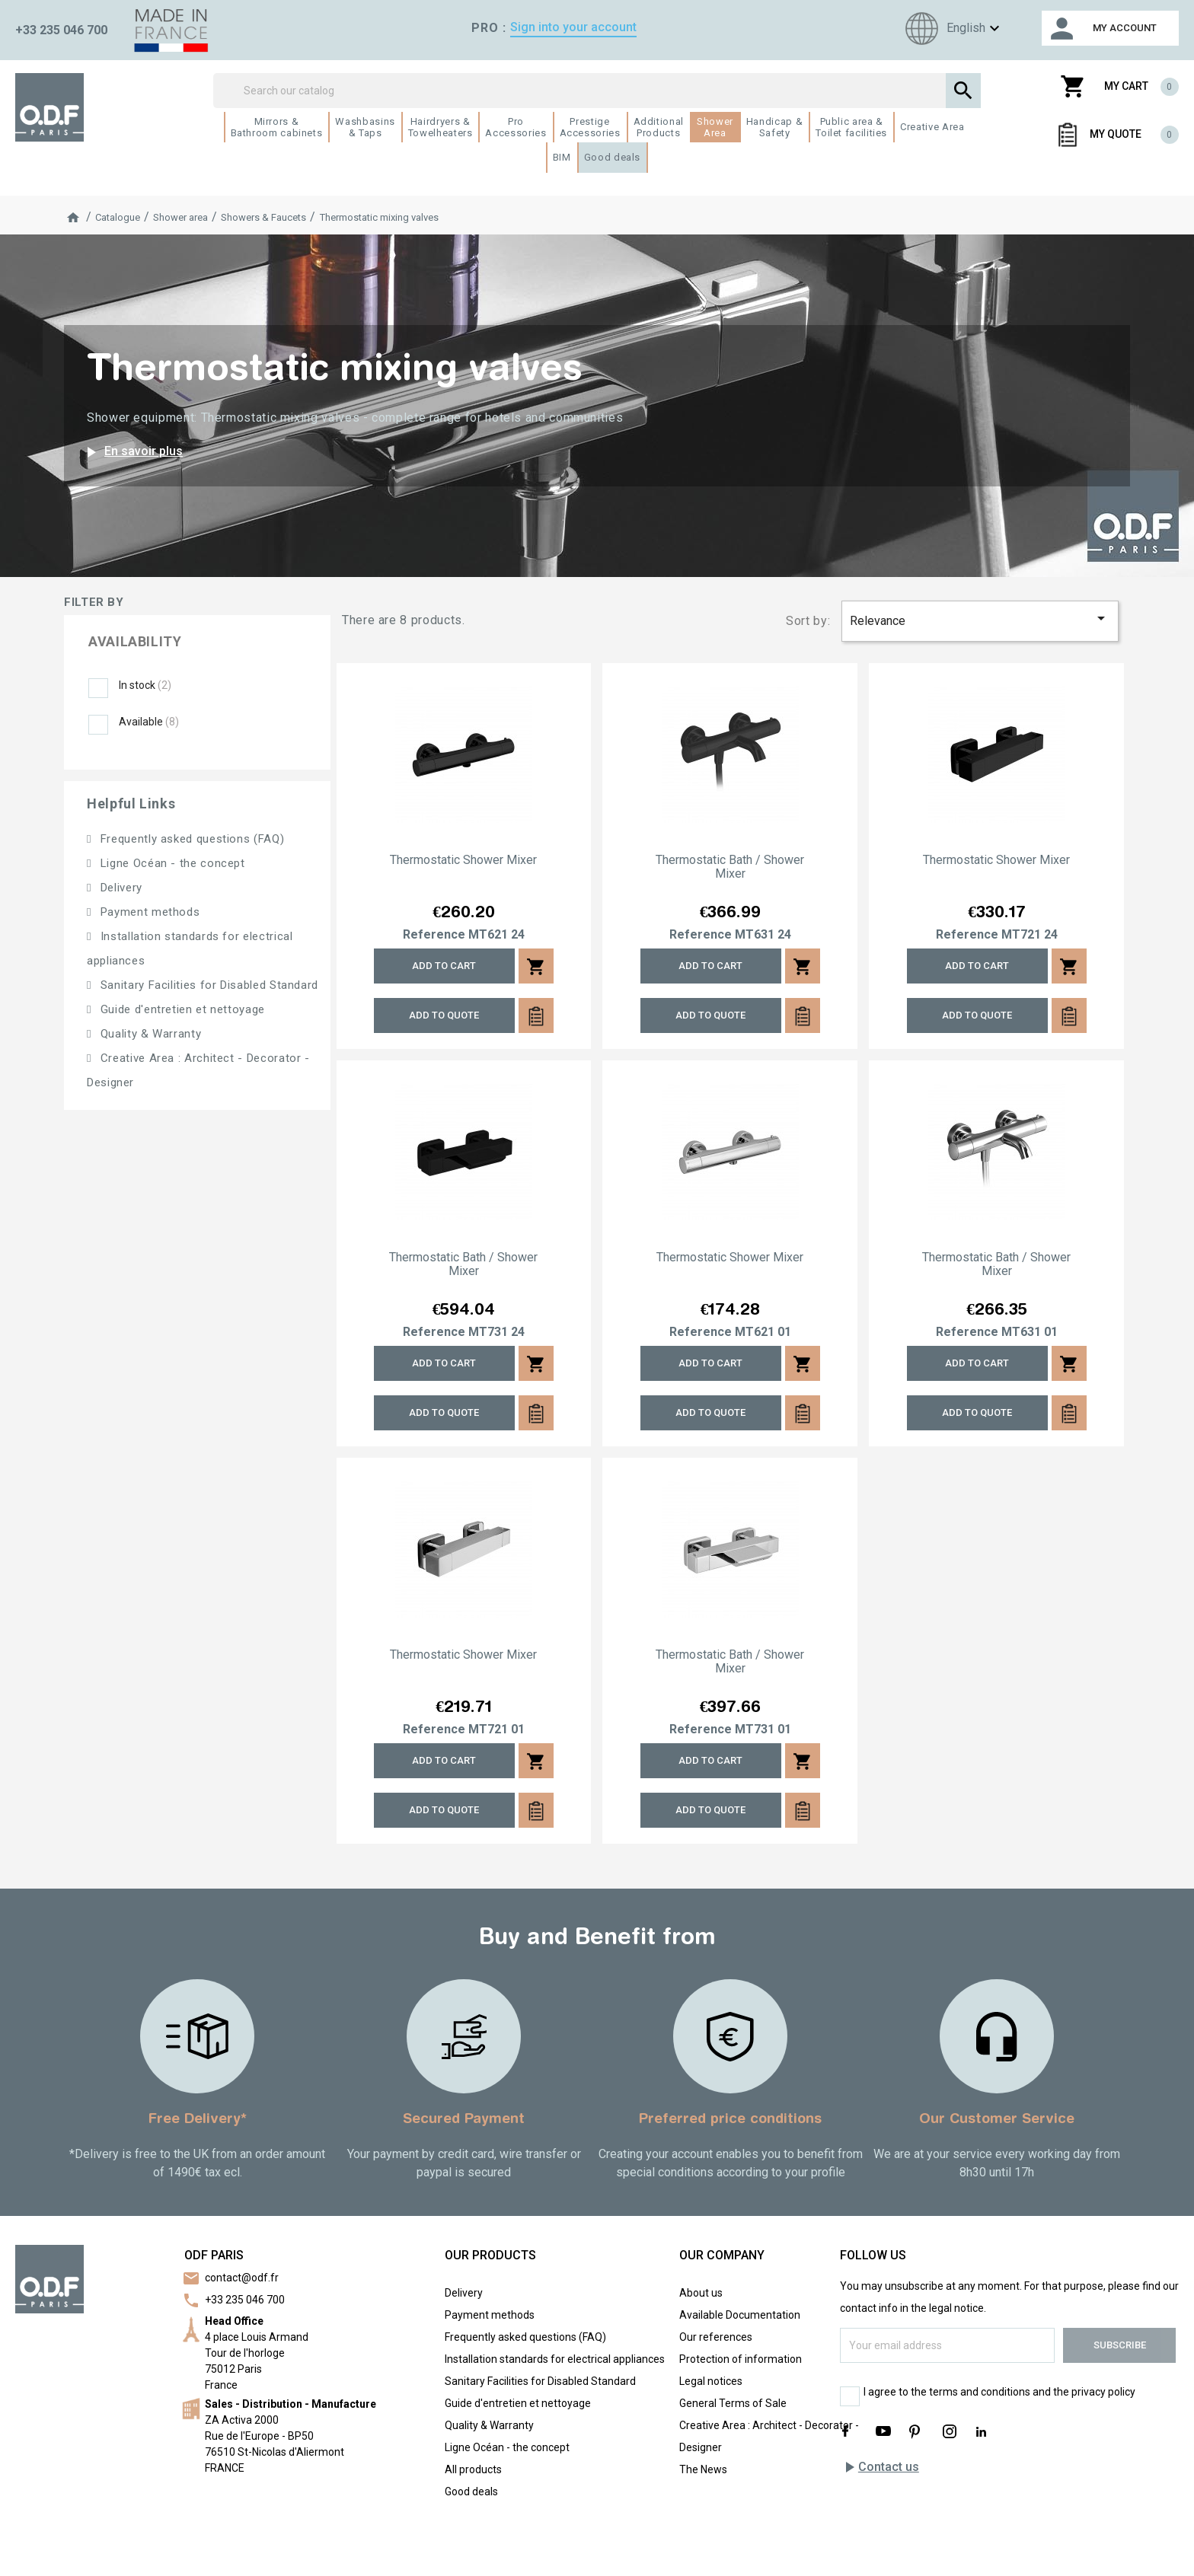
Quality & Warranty (149, 1034)
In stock (145, 685)
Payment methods (148, 912)
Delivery (119, 887)
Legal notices (710, 2381)
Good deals (471, 2491)
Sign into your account (573, 27)
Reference (434, 935)
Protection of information (740, 2359)
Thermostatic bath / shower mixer (730, 867)
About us (701, 2293)
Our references (715, 2337)
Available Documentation (739, 2315)
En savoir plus (132, 452)
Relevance (980, 618)
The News (703, 2469)
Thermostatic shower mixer (463, 860)
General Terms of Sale (733, 2403)
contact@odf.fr (242, 2278)
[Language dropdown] (950, 28)
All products (473, 2469)
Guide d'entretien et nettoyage (181, 1009)
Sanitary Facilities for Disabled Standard (207, 985)
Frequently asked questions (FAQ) (190, 839)
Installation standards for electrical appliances (555, 2359)
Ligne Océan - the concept (171, 863)
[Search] (597, 90)
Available (149, 722)
